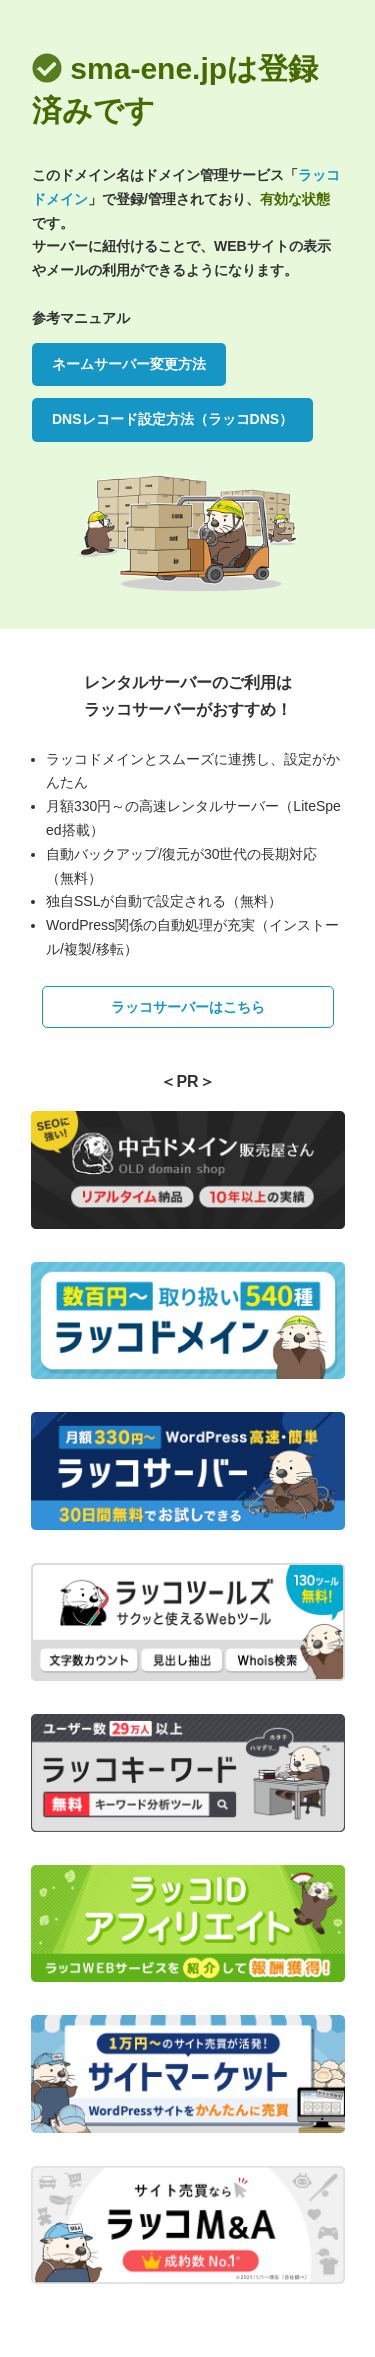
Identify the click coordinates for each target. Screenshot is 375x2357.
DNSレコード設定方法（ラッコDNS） (172, 419)
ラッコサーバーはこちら (188, 1007)
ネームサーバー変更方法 (129, 364)
